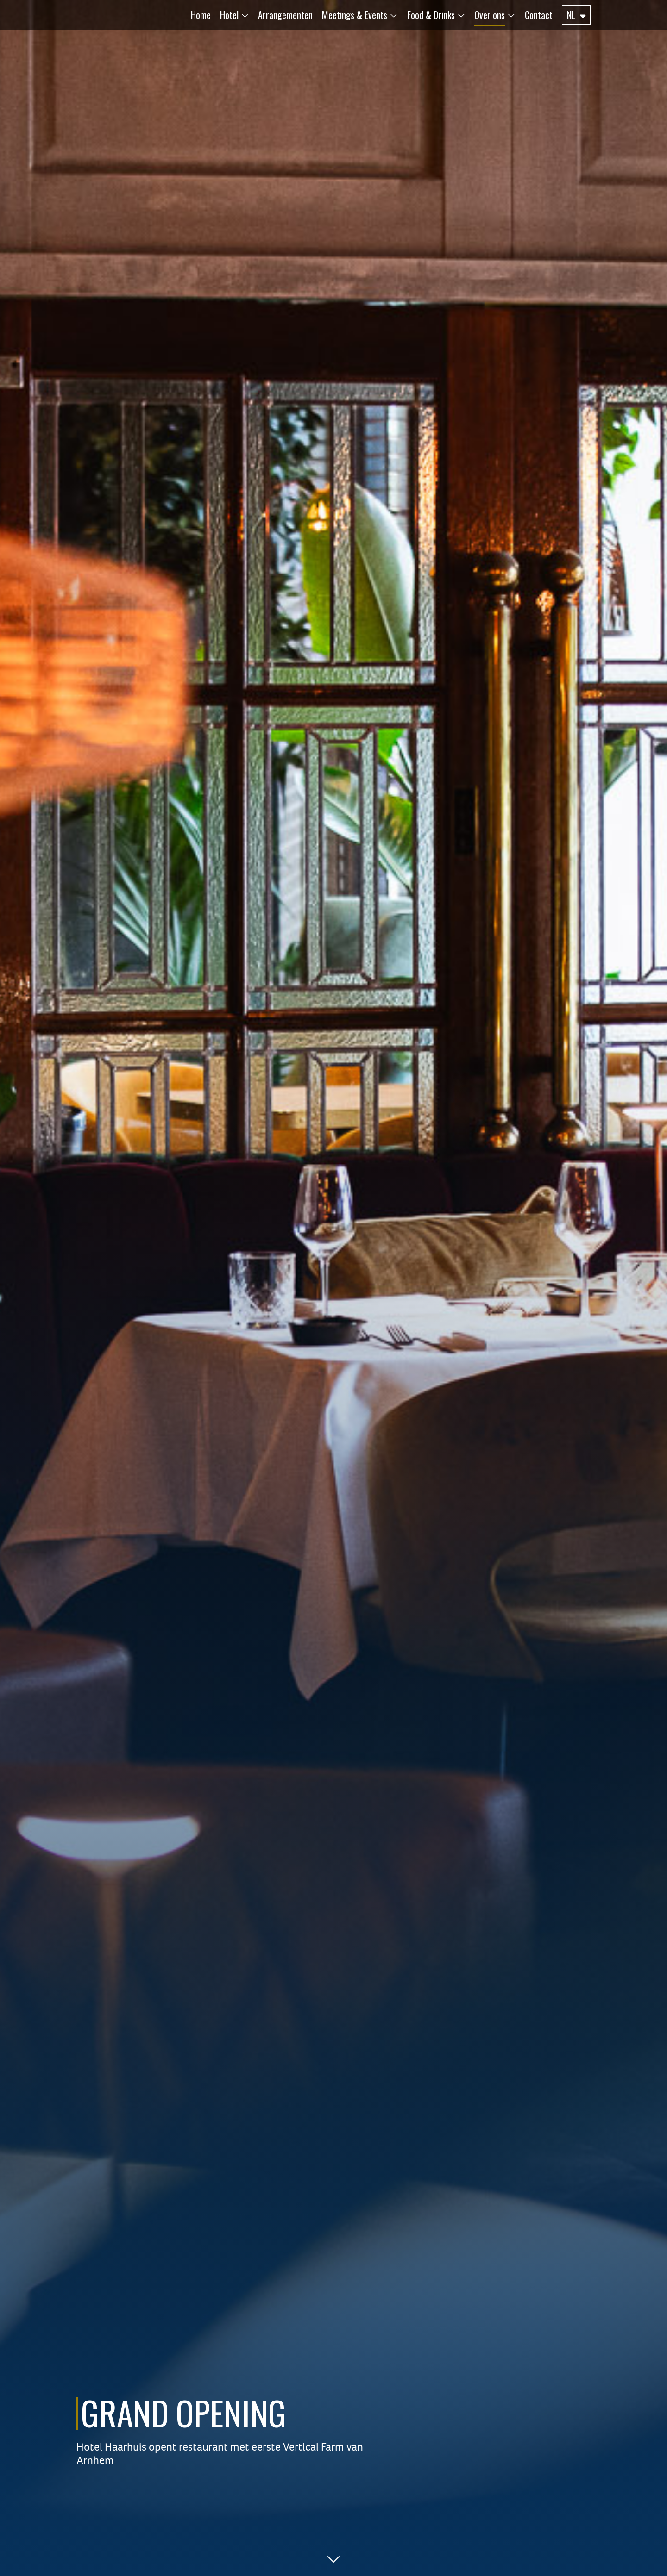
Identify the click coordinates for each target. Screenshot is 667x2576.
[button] (230, 15)
